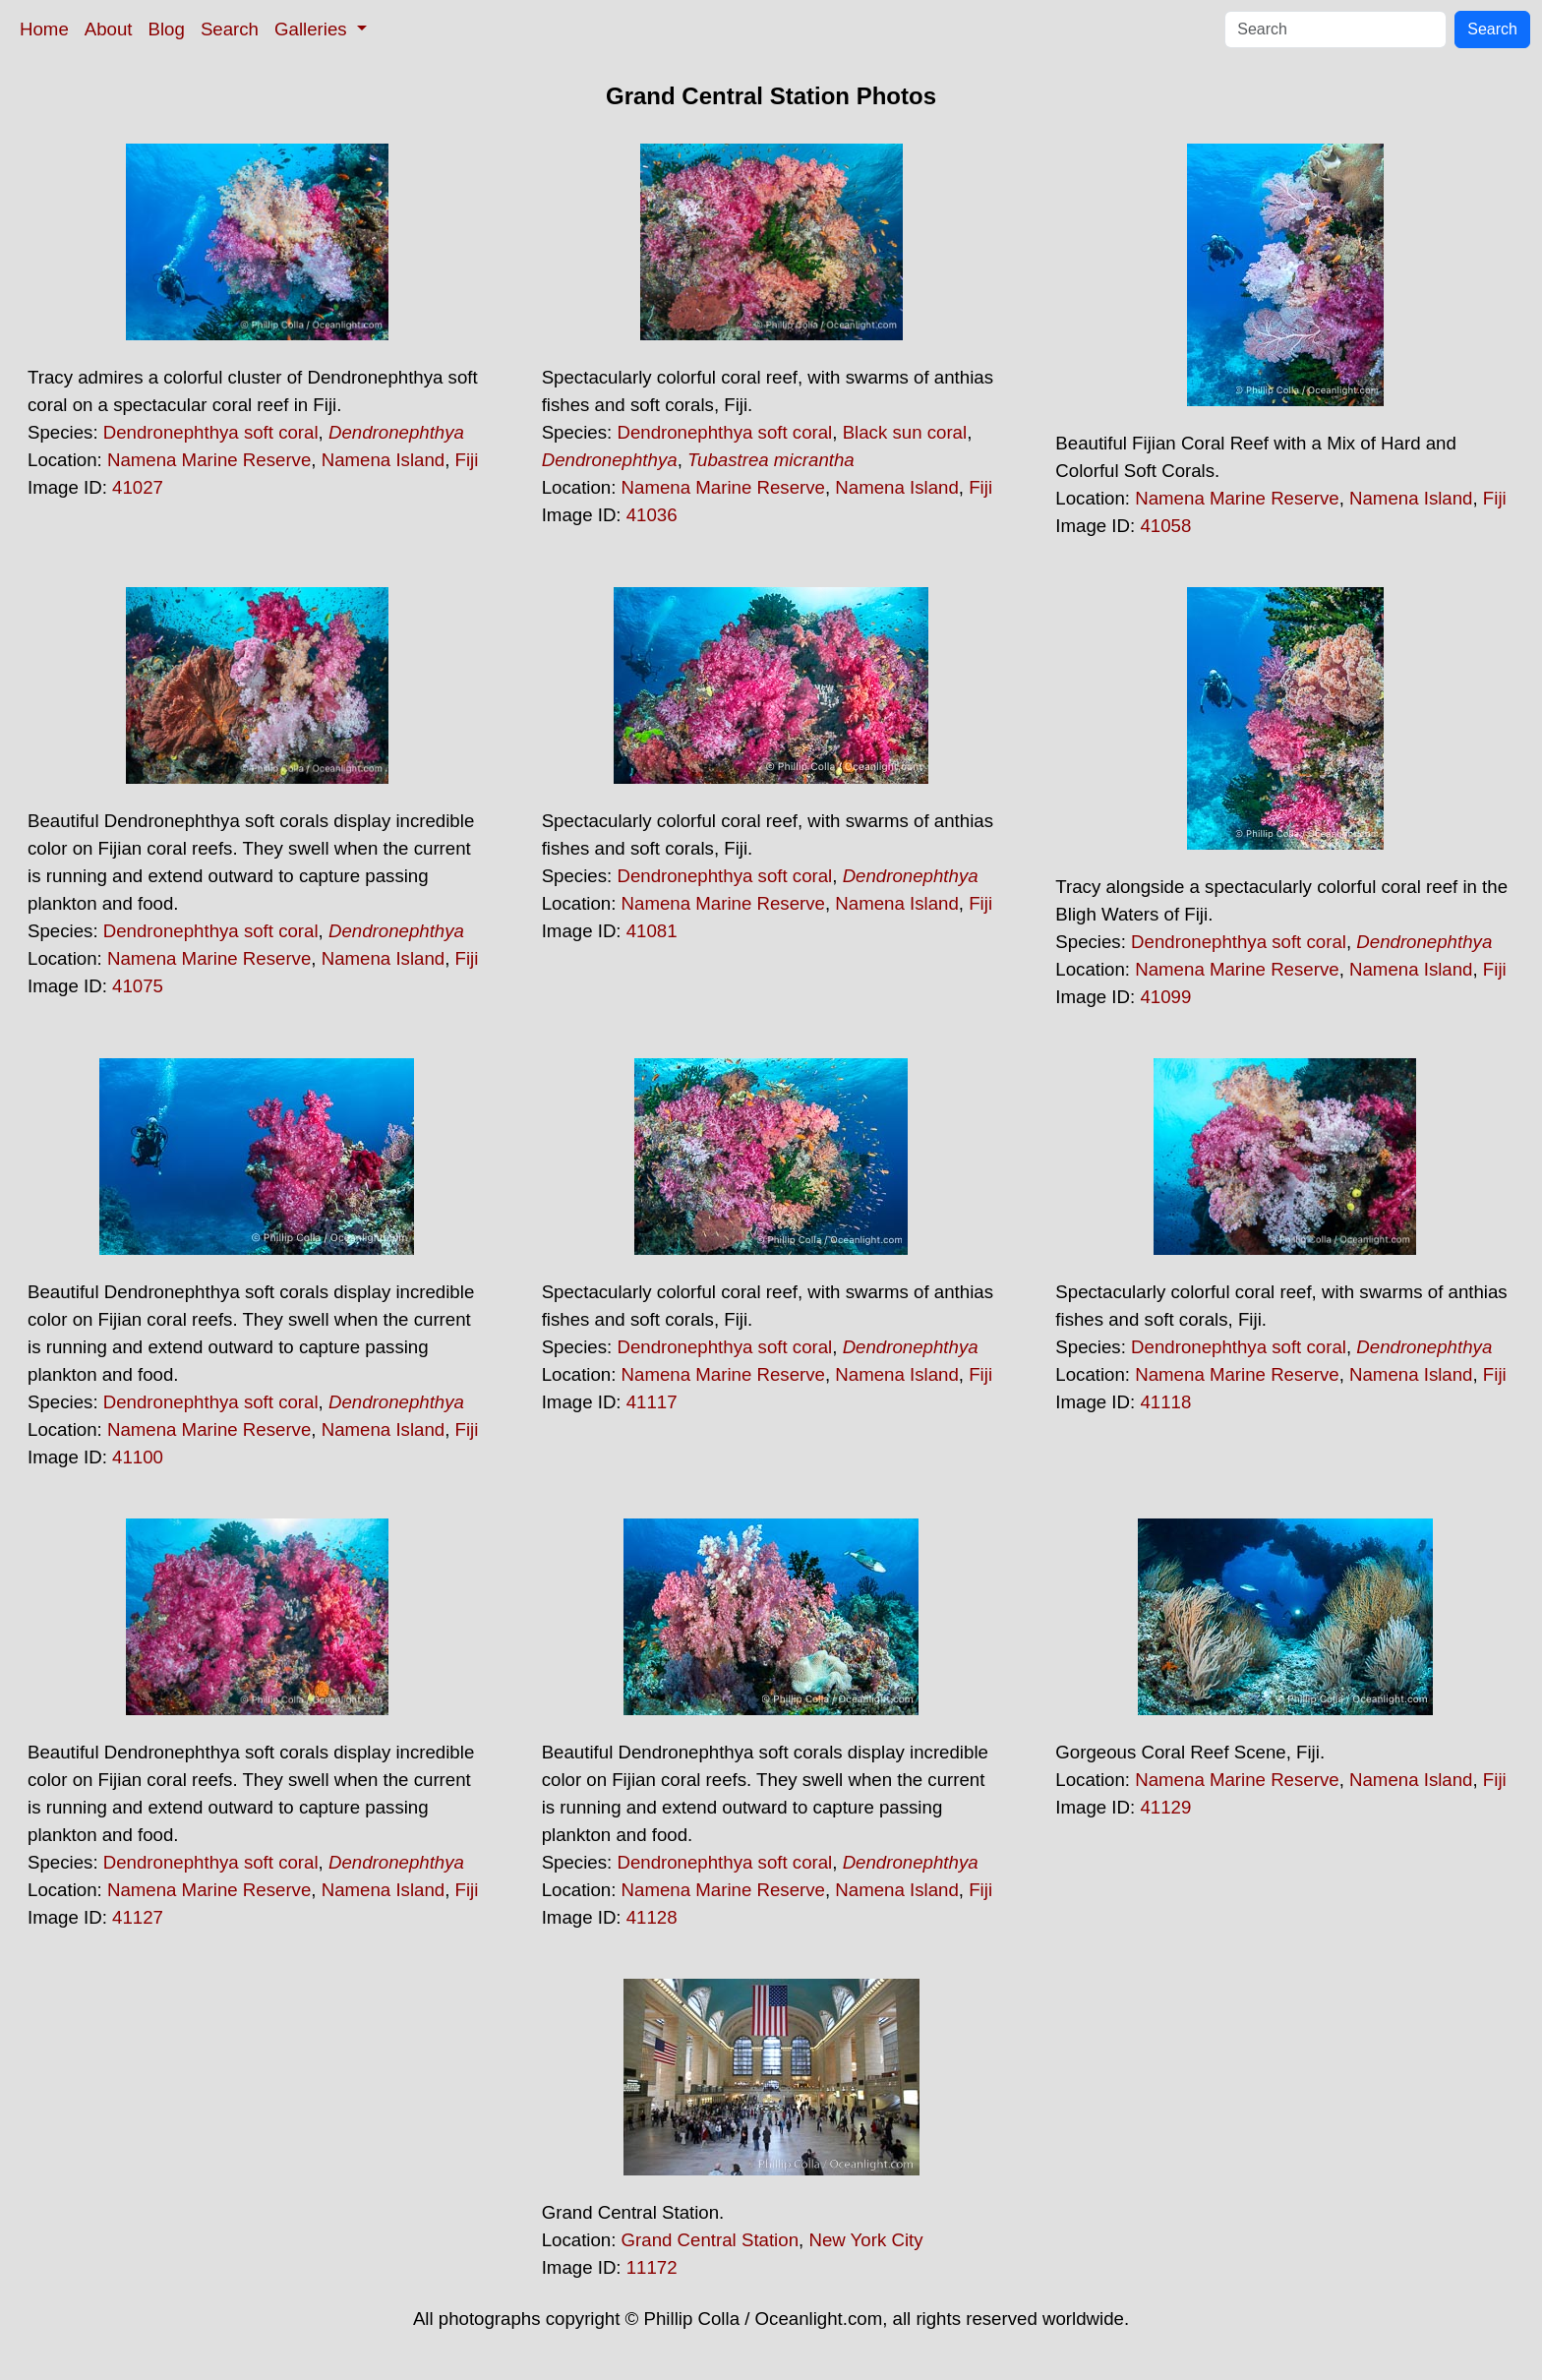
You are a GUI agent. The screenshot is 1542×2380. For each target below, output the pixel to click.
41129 (1165, 1807)
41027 (137, 487)
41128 (652, 1917)
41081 (652, 931)
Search (230, 29)
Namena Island (383, 459)
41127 (137, 1917)
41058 (1165, 525)
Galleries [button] (313, 29)
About (109, 29)
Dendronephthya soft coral (211, 432)
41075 (137, 986)
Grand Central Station (710, 2240)
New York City (865, 2240)
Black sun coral (905, 432)
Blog (166, 29)
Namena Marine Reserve (209, 459)
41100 (137, 1457)
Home (44, 29)
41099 (1165, 996)
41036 (652, 515)
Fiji (467, 459)
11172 (652, 2267)
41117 (652, 1402)
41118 (1165, 1402)
